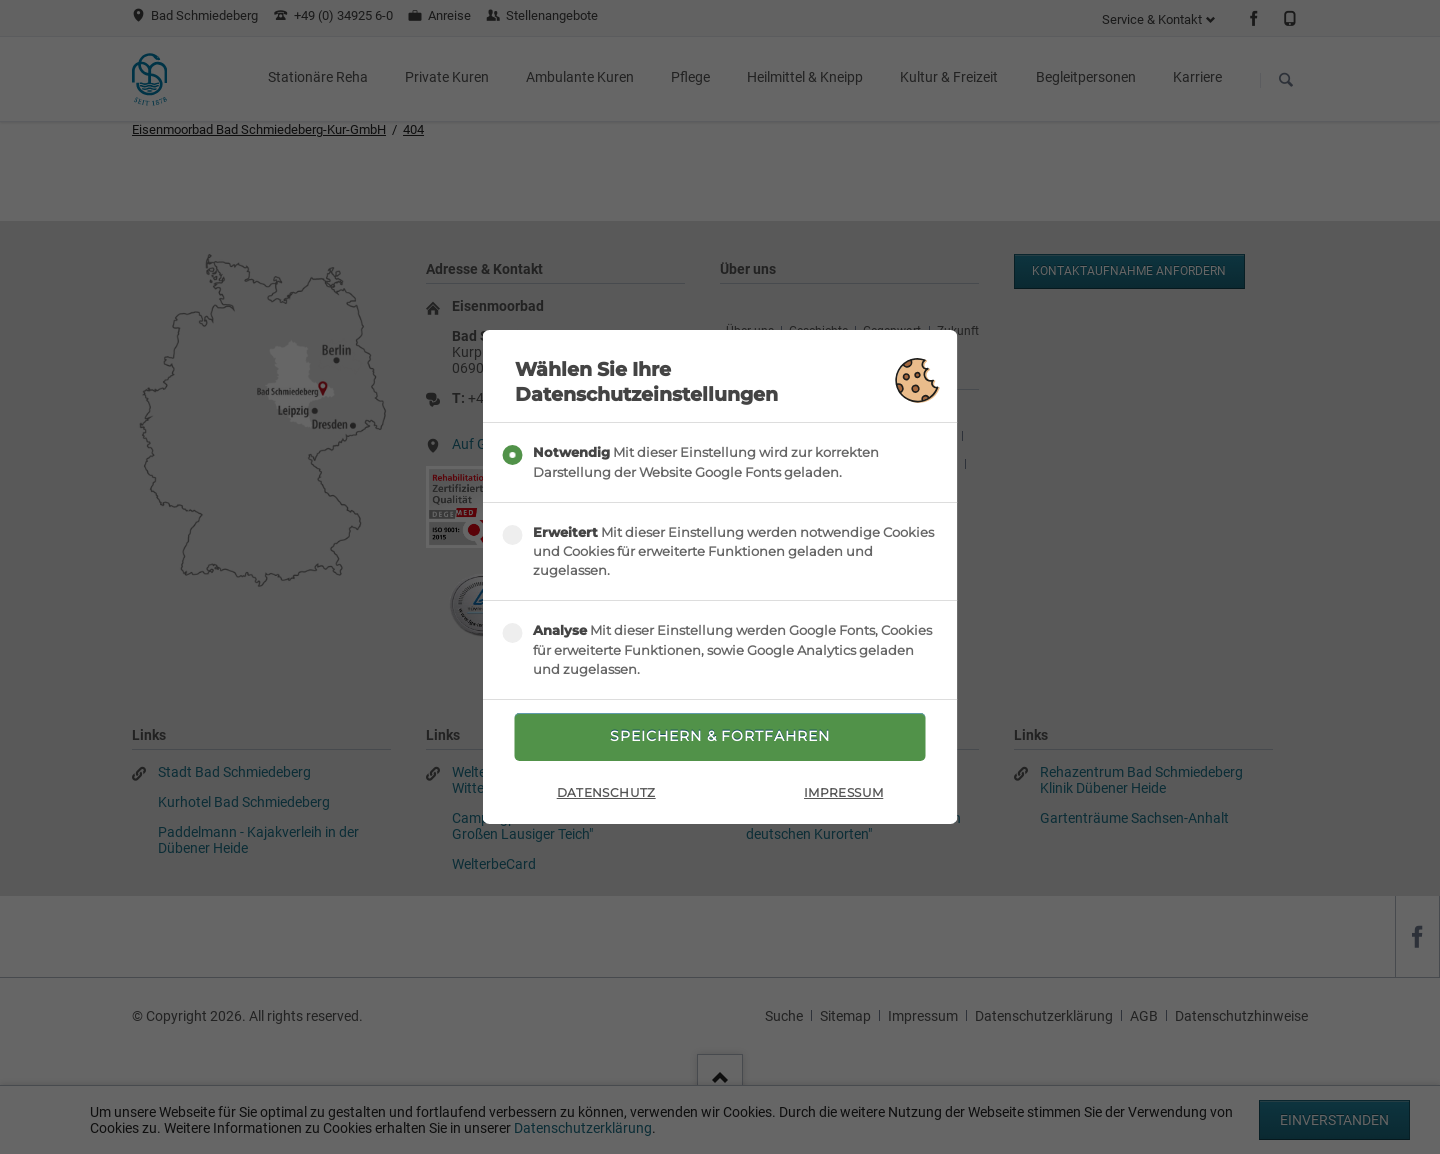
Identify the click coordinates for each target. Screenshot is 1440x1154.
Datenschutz (606, 793)
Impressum (843, 793)
